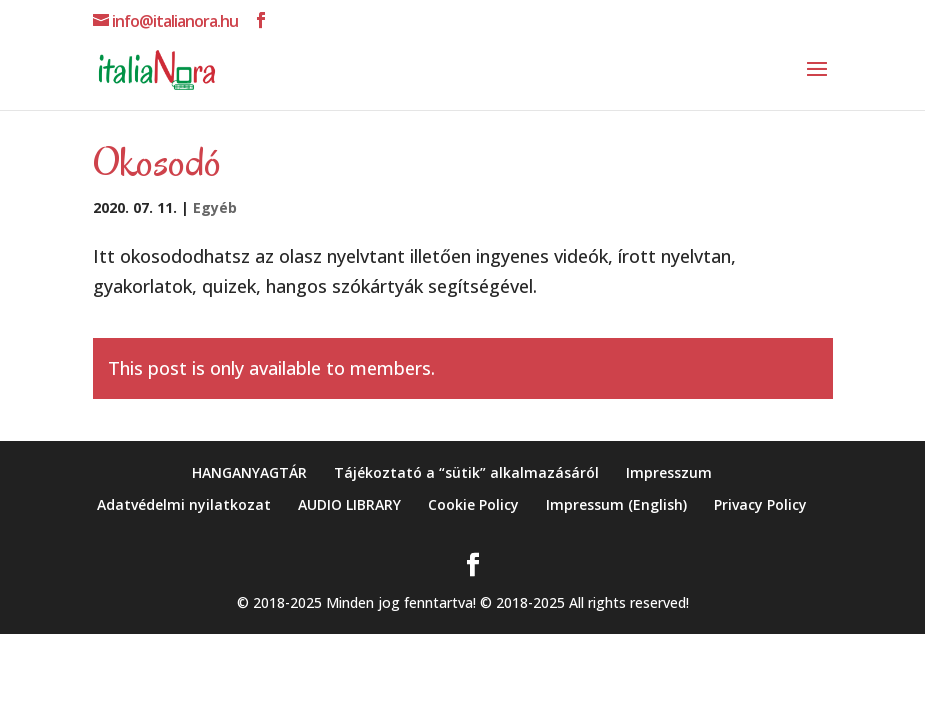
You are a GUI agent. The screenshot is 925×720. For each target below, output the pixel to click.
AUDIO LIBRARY (349, 504)
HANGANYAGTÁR (249, 472)
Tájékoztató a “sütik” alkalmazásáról (466, 472)
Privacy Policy (760, 504)
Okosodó (157, 162)
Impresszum (669, 472)
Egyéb (215, 207)
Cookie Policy (473, 504)
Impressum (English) (616, 504)
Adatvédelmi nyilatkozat (184, 504)
